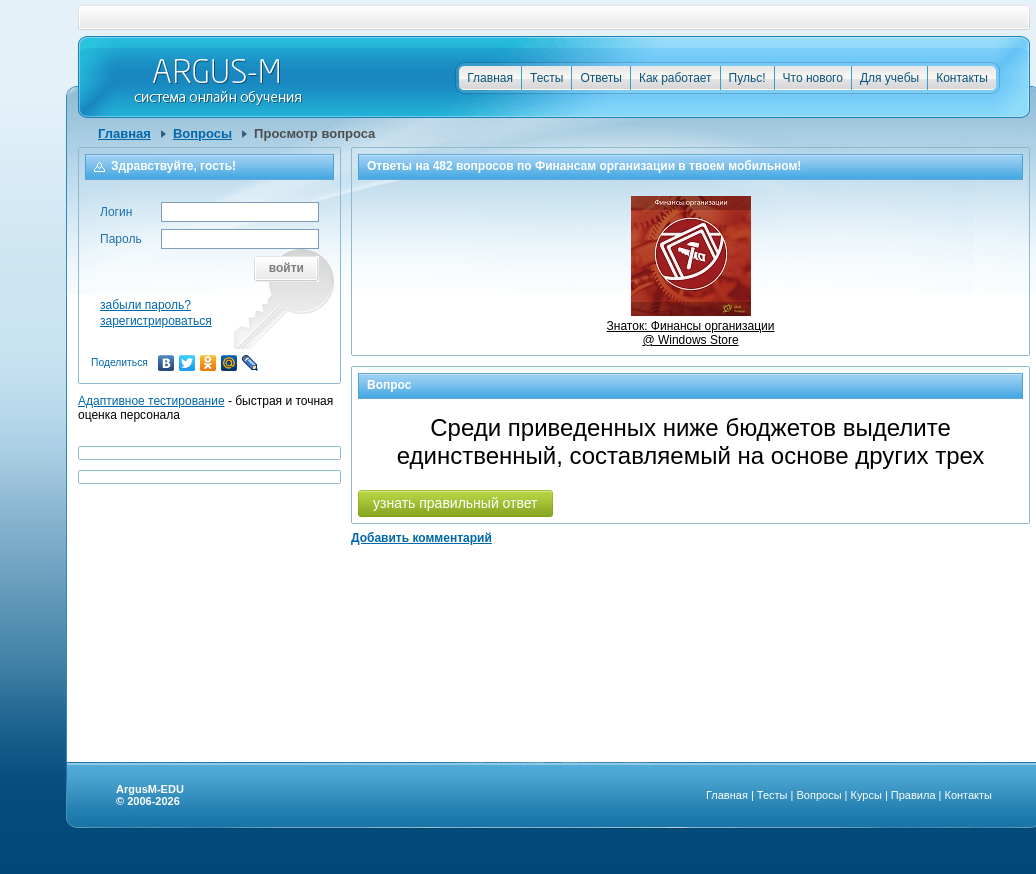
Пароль (121, 239)
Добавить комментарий (421, 538)
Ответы (600, 78)
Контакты (962, 78)
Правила (913, 795)
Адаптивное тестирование (151, 401)
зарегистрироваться (156, 321)
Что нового (813, 78)
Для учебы (889, 78)
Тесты (546, 78)
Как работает (675, 78)
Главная (490, 78)
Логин (116, 212)
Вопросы (202, 133)
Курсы (866, 795)
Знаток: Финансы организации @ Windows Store (691, 326)
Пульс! (747, 78)
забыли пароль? (145, 305)
